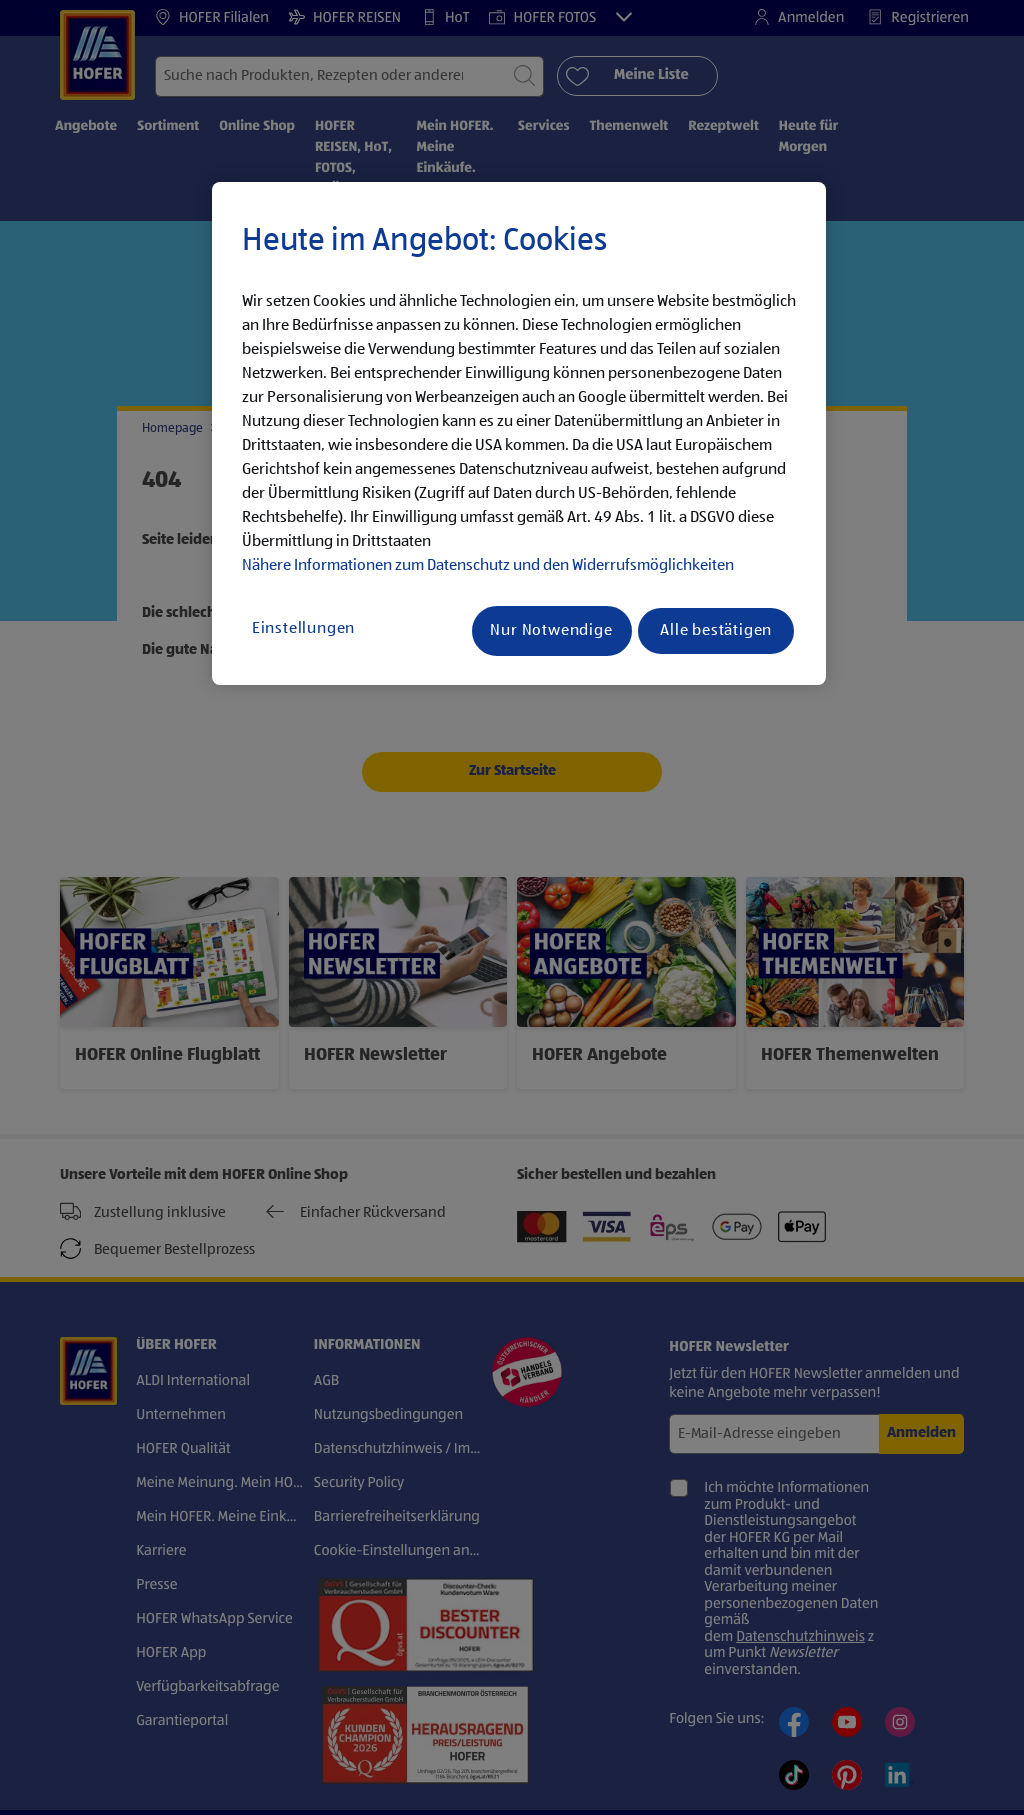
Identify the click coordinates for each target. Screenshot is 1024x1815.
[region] (519, 434)
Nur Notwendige (551, 631)
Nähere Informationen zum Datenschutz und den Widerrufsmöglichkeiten (488, 566)
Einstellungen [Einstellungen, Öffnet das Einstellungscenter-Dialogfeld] (303, 629)
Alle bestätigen (716, 631)
